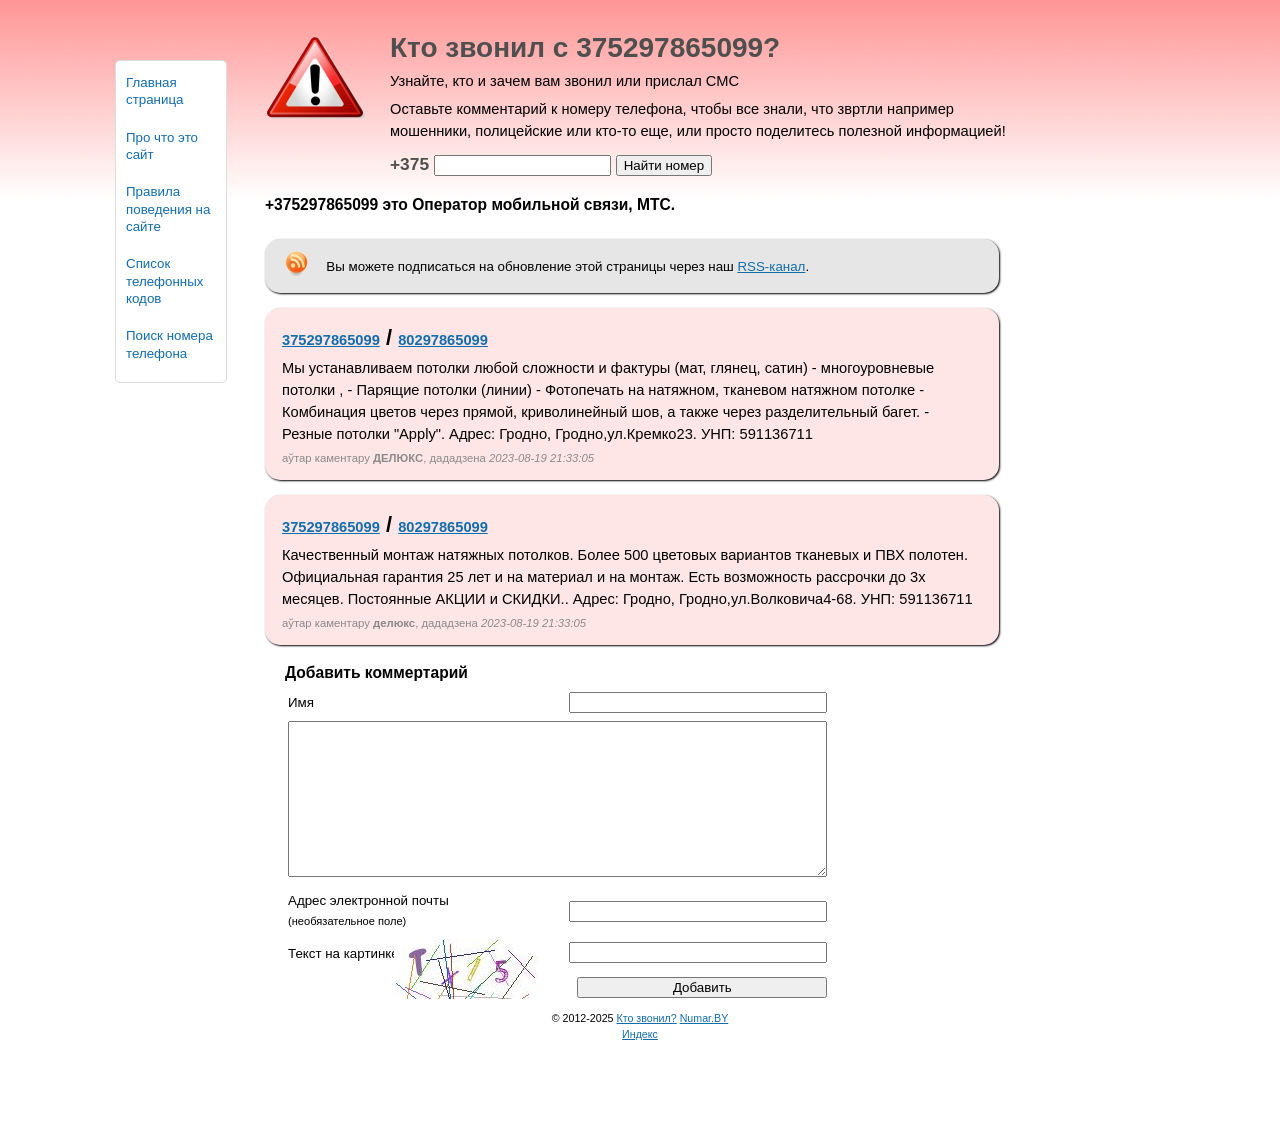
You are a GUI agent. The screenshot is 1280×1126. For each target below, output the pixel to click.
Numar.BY (704, 1048)
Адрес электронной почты (368, 930)
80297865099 (443, 340)
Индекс (640, 1064)
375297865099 (331, 340)
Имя (301, 702)
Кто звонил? (647, 1048)
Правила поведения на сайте (168, 209)
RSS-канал (771, 266)
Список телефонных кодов (164, 281)
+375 (409, 164)
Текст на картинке (343, 983)
